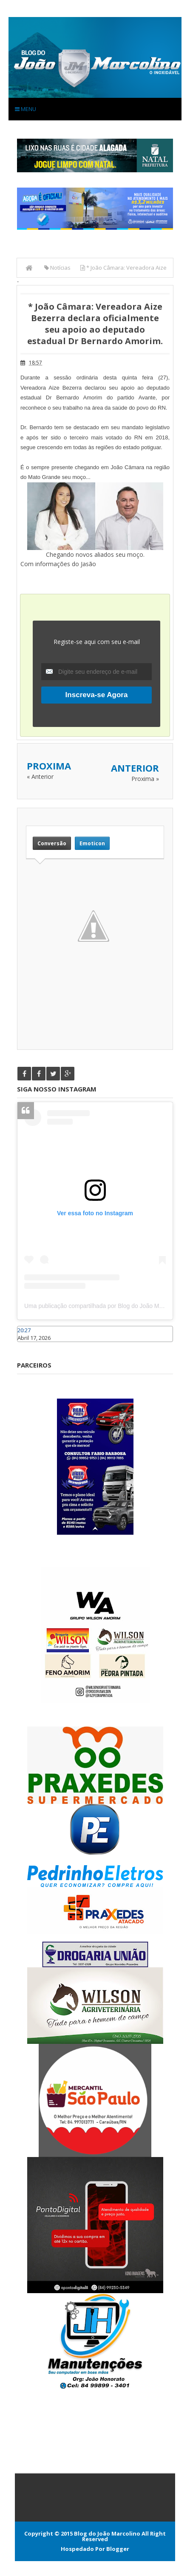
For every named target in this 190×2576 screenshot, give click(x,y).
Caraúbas (30, 1346)
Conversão (51, 843)
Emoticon (92, 843)
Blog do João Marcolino (107, 2533)
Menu (25, 109)
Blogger (117, 2549)
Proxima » (145, 779)
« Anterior (40, 776)
